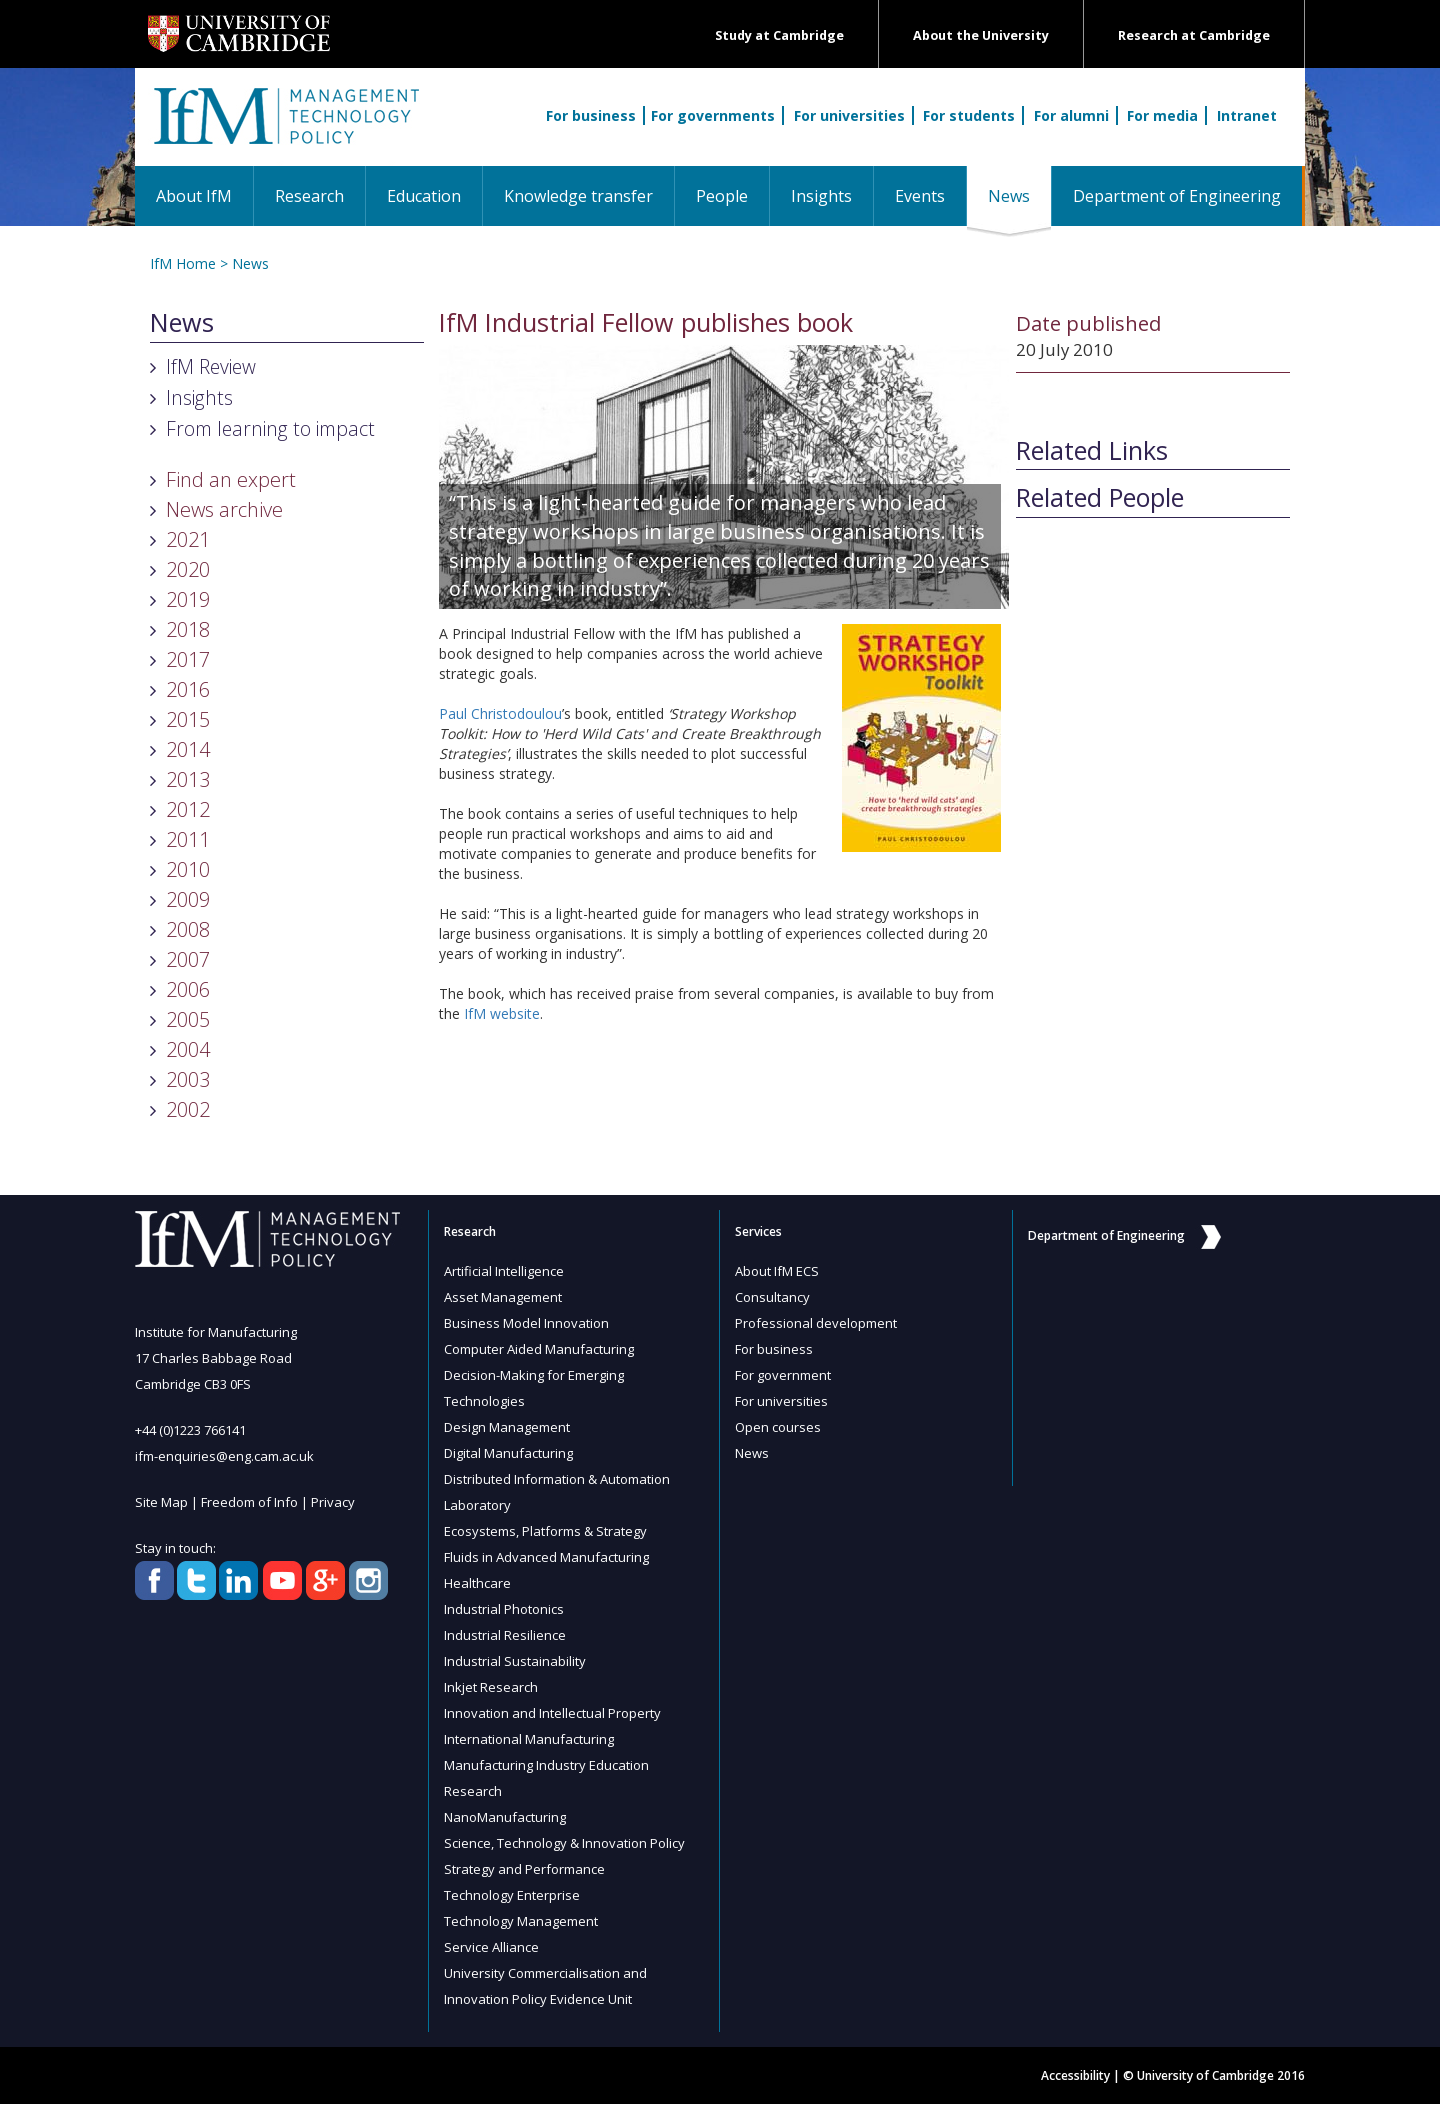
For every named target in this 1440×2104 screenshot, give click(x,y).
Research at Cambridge (1194, 35)
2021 (188, 539)
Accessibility (1075, 2075)
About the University (981, 35)
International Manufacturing (529, 1739)
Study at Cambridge (779, 35)
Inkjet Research (491, 1687)
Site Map (161, 1502)
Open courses (778, 1427)
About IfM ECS (777, 1271)
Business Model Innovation (526, 1323)
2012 (188, 809)
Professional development (816, 1323)
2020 (188, 569)
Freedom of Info (249, 1502)
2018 (188, 629)
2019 (188, 599)
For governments (713, 115)
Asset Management (503, 1297)
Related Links (1092, 451)
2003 (188, 1079)
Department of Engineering (1177, 196)
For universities (849, 115)
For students (969, 115)
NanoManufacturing (505, 1817)
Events (920, 196)
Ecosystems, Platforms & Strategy (545, 1531)
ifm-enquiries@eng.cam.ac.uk (224, 1456)
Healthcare (477, 1583)
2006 (188, 989)
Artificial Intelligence (504, 1271)
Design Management (507, 1427)
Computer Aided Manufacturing (539, 1349)
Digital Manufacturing (508, 1453)
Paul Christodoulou (500, 713)
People (722, 196)
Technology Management (521, 1921)
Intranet (1247, 115)
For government (783, 1375)
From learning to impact (270, 428)
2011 (188, 839)
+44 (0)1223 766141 (190, 1430)
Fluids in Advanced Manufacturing (546, 1557)
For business (591, 115)
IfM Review (211, 366)
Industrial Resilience (505, 1635)
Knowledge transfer (578, 196)
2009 (188, 899)
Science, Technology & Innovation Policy (564, 1843)
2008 (188, 929)
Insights (821, 196)
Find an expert (231, 479)
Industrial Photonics (504, 1609)
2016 (188, 689)
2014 (188, 749)
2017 (188, 659)
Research (309, 196)
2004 (188, 1049)
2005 (188, 1019)
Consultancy (772, 1297)
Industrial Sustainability (515, 1661)
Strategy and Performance (524, 1869)
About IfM (194, 196)
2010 (188, 869)
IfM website (502, 1013)
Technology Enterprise (512, 1895)
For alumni (1071, 115)
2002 (188, 1109)
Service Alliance (491, 1947)
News (1019, 195)
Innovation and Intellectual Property (552, 1713)
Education (424, 196)
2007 (188, 959)
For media (1162, 115)
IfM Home (183, 263)
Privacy (333, 1502)
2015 (188, 719)
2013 (188, 779)
